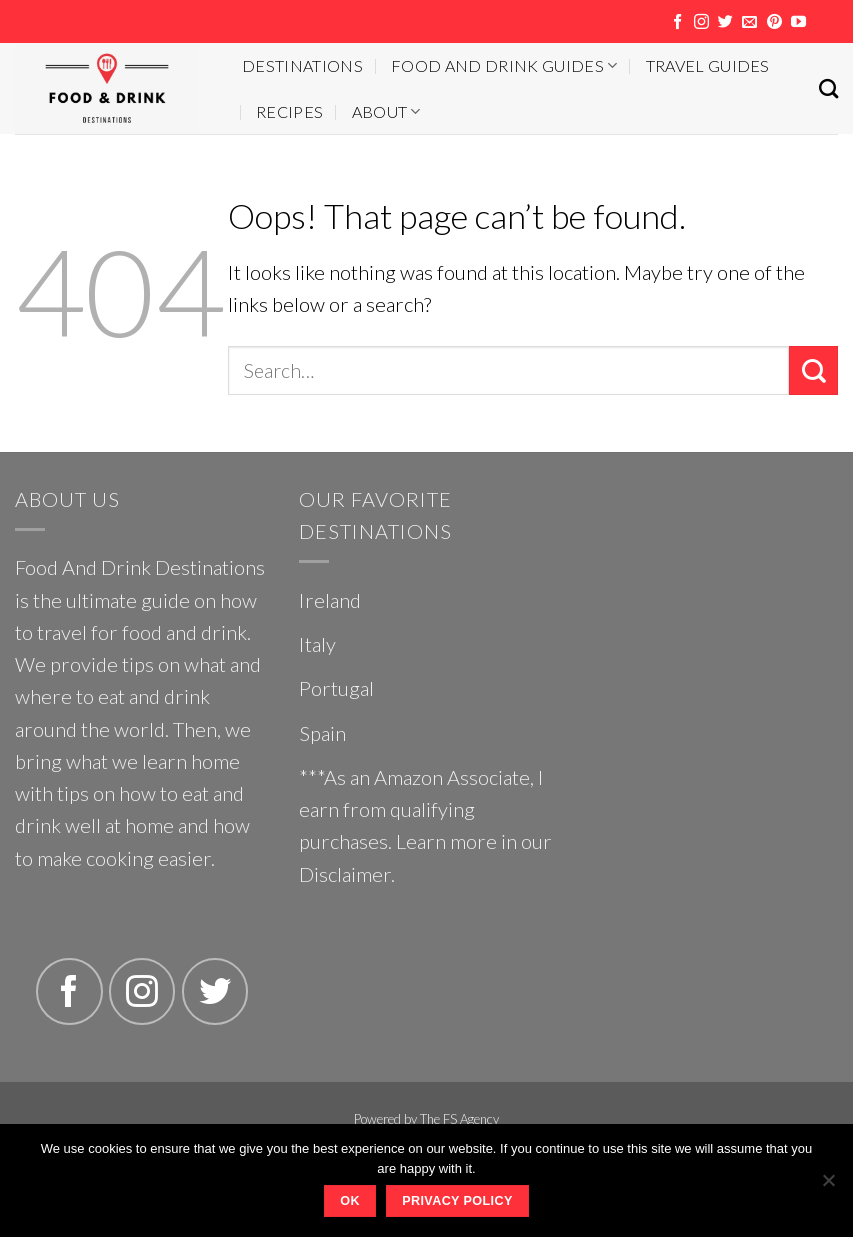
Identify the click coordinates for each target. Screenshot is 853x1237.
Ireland (330, 600)
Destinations (302, 65)
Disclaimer (345, 874)
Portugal (336, 688)
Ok (350, 1201)
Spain (322, 733)
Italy (317, 644)
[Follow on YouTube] (798, 22)
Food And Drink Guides (504, 65)
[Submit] (813, 370)
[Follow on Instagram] (701, 22)
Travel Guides (708, 65)
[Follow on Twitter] (725, 22)
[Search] (828, 88)
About (386, 111)
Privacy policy (457, 1201)
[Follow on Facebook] (677, 22)
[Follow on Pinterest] (774, 22)
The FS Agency (459, 1119)
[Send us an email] (749, 22)
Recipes (289, 111)
